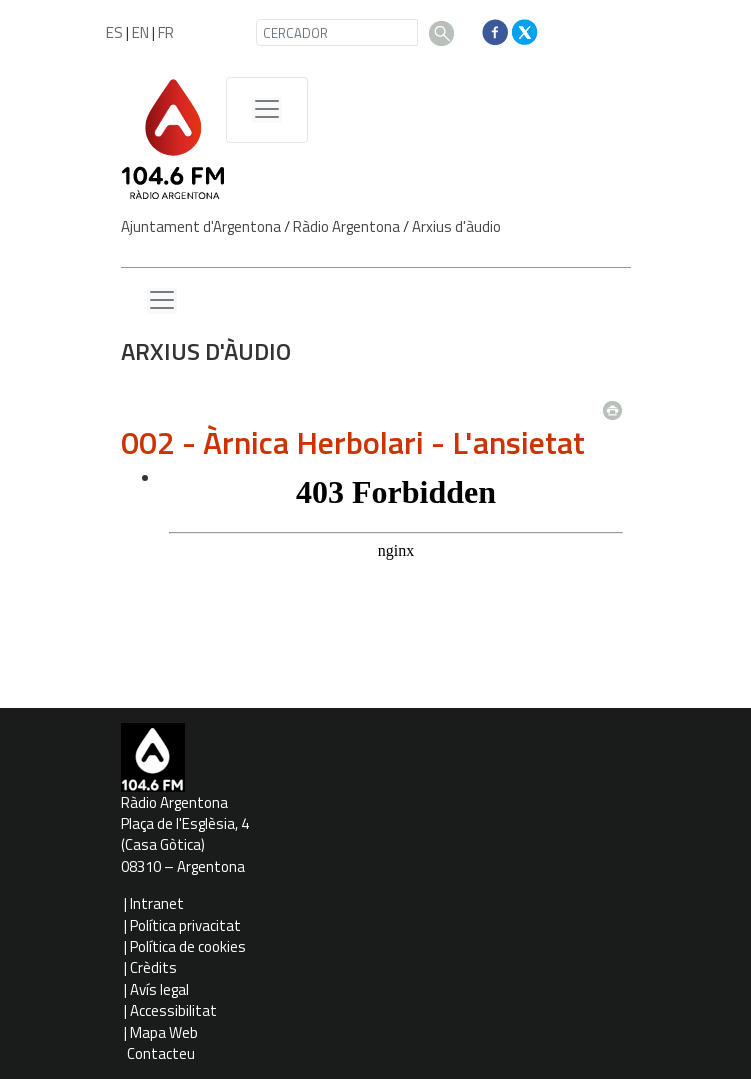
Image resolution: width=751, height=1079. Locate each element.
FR (166, 32)
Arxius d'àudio (456, 226)
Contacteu (161, 1053)
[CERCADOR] (337, 32)
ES (114, 32)
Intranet (157, 903)
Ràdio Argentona (346, 226)
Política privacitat (185, 925)
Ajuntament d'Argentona (201, 226)
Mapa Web (164, 1032)
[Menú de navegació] (267, 110)
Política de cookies (188, 946)
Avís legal (159, 989)
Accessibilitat (173, 1010)
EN (140, 32)
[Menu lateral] (162, 301)
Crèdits (153, 967)
